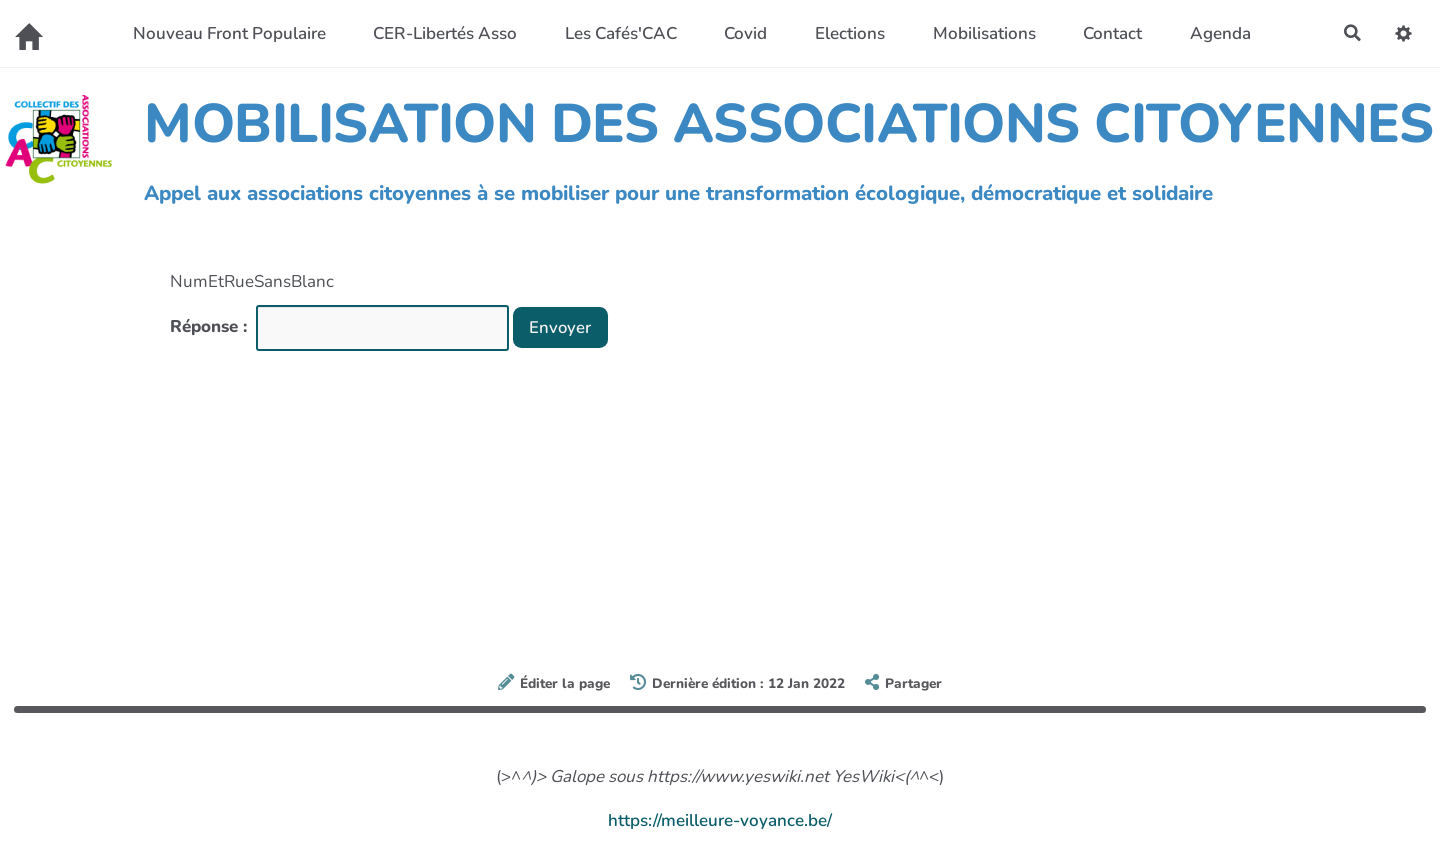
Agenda (1219, 33)
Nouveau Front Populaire (228, 33)
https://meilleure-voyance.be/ (720, 820)
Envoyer (561, 327)
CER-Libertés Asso (444, 33)
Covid (745, 33)
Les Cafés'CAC (620, 33)
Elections (849, 33)
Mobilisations (983, 33)
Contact (1111, 33)
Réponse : (211, 326)
